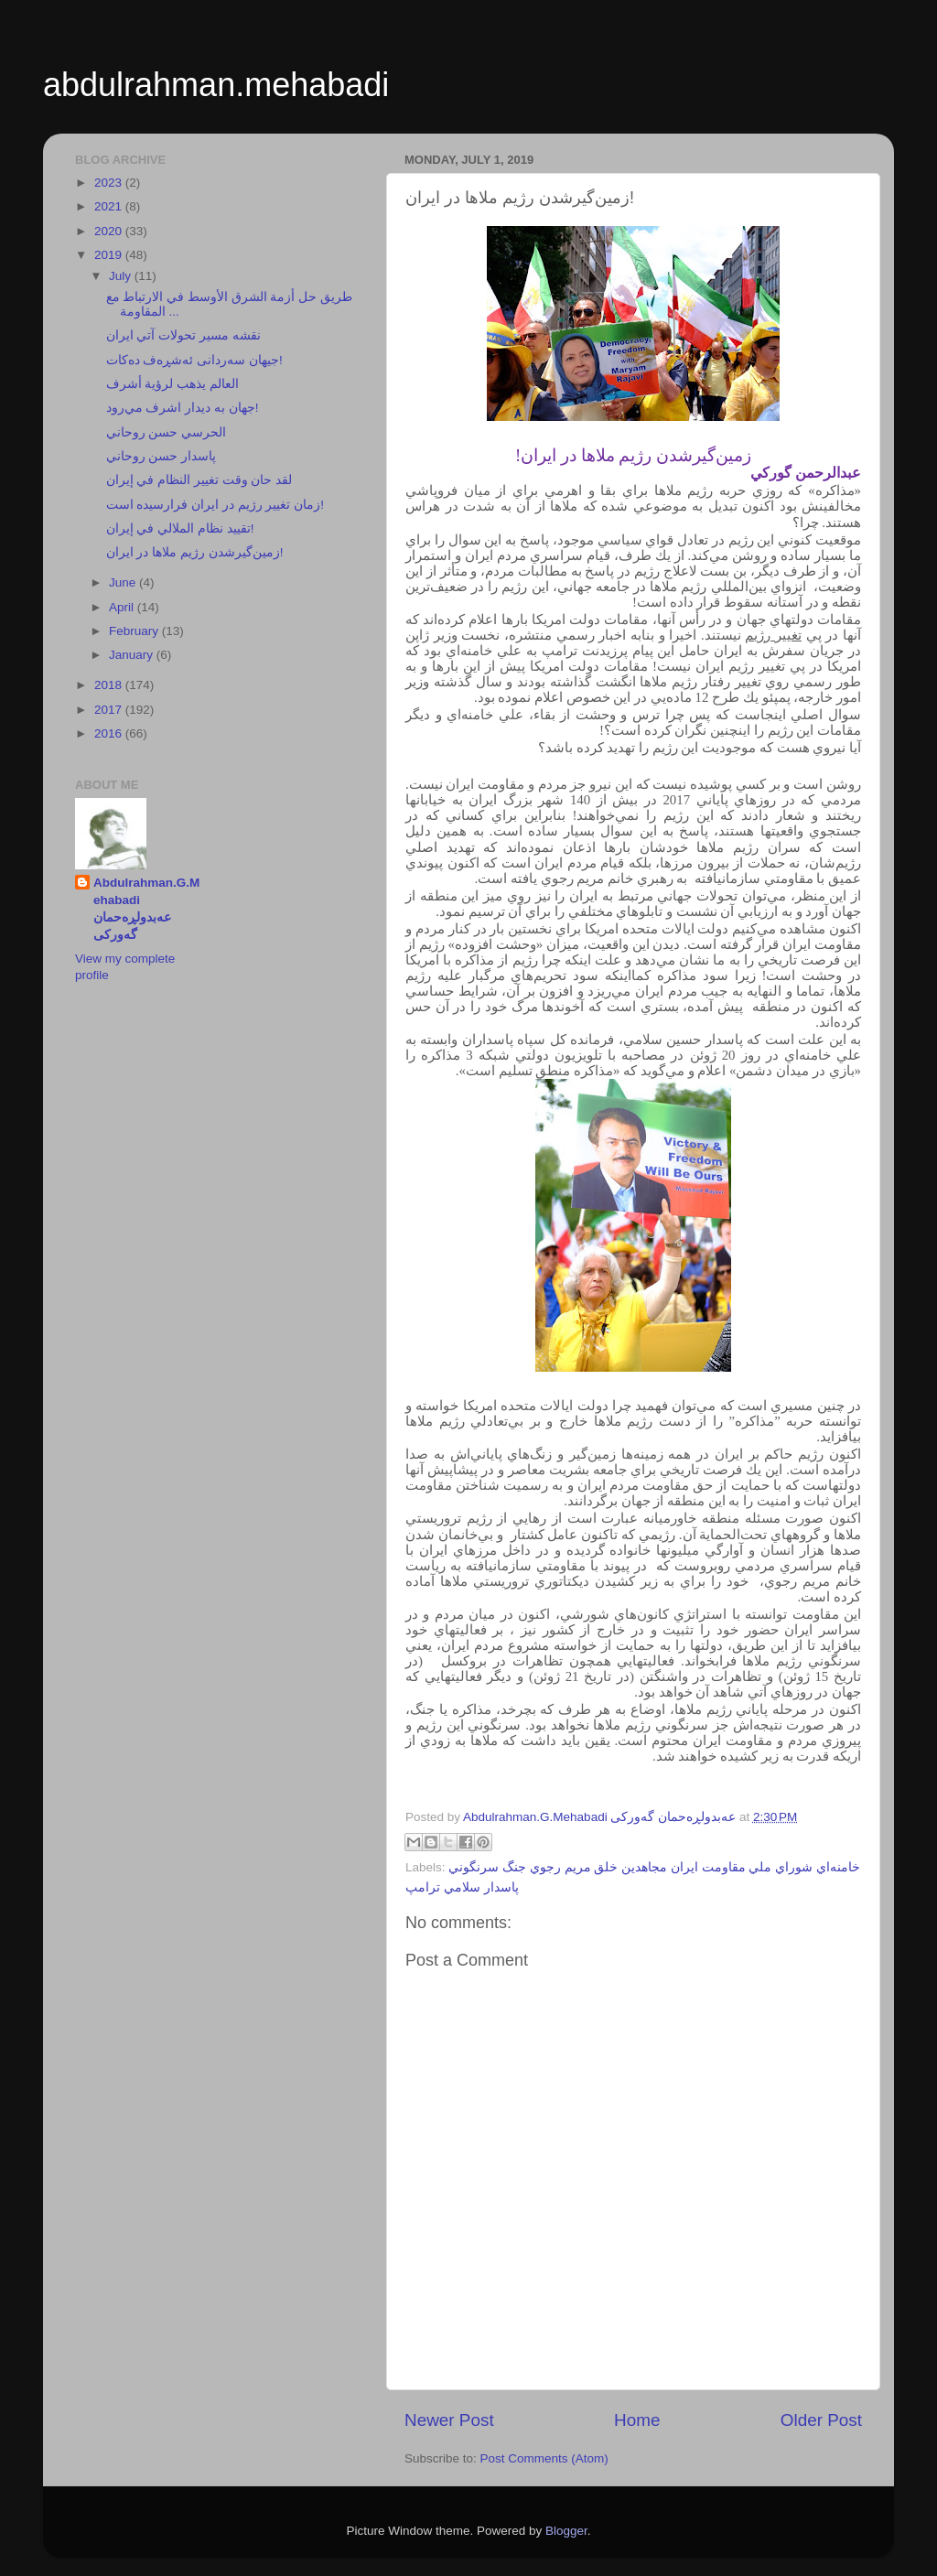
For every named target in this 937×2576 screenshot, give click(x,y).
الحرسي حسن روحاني (166, 432)
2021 (109, 206)
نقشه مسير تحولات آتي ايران (183, 335)
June (124, 582)
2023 (109, 182)
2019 (109, 255)
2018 (109, 685)
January (132, 655)
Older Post (821, 2420)
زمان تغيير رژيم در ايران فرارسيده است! (215, 505)
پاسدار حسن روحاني (161, 456)
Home (637, 2420)
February (135, 631)
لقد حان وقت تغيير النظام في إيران (199, 480)
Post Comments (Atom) (544, 2458)
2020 (109, 231)
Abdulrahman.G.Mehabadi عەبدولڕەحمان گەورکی (146, 909)
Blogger (566, 2531)
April (123, 607)
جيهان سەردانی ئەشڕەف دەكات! (194, 360)
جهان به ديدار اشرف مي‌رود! (182, 408)
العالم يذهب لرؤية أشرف (172, 384)
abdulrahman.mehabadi (216, 84)
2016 (109, 733)
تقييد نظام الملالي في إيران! (180, 528)
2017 (109, 710)
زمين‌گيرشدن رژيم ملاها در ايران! (195, 552)
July (122, 276)
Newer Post (449, 2420)
